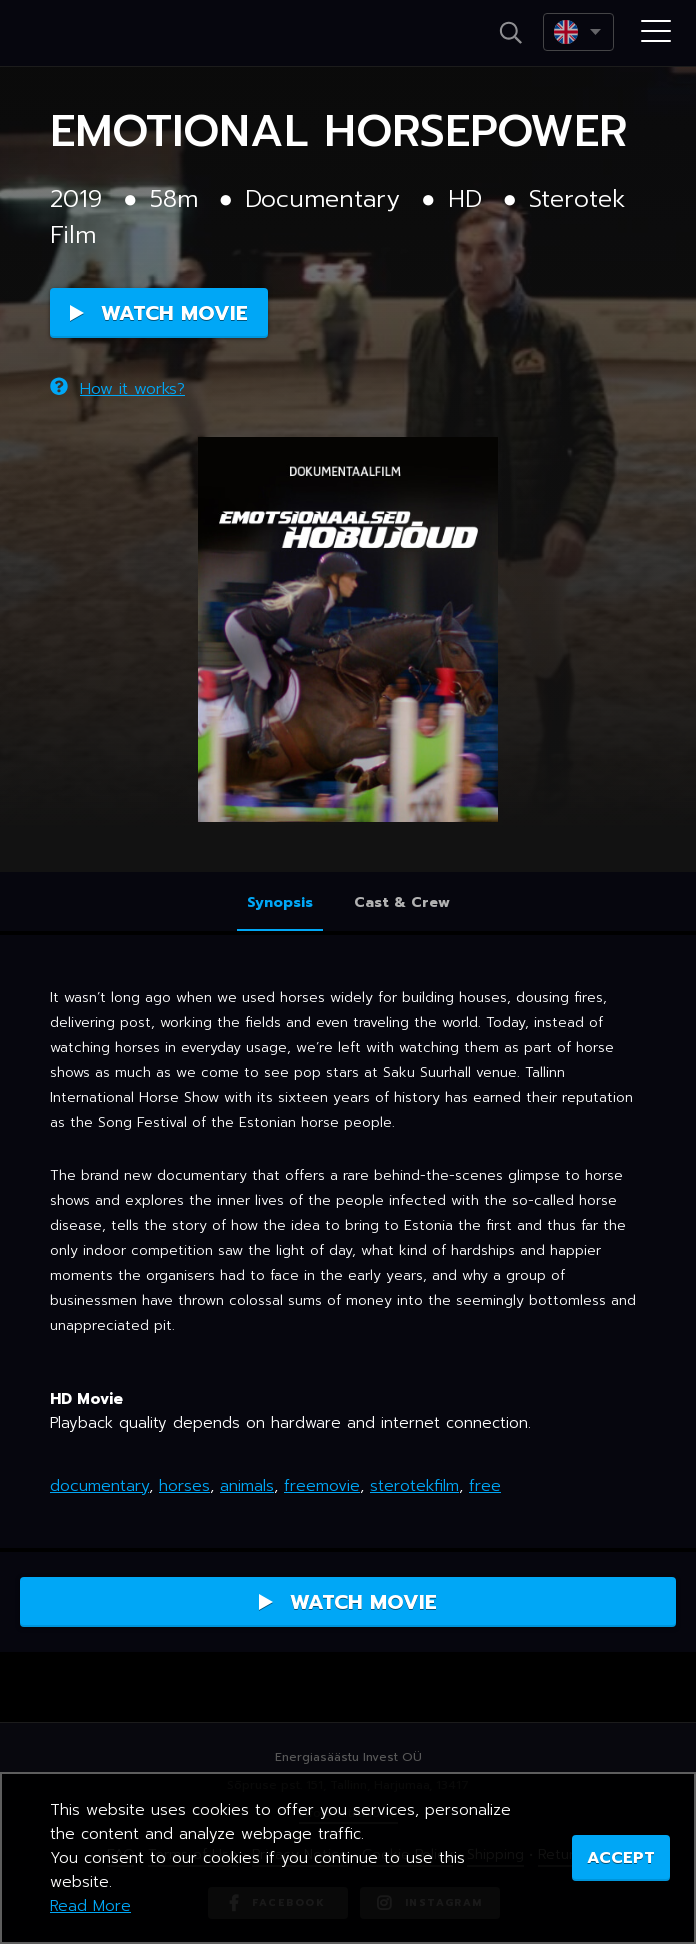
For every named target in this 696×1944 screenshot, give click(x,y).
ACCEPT (621, 1858)
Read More (90, 1906)
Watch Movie (159, 313)
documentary (99, 1486)
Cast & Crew (402, 902)
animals (247, 1486)
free (485, 1486)
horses (184, 1486)
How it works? (117, 389)
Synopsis (280, 902)
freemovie (322, 1486)
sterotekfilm (414, 1486)
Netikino (100, 34)
